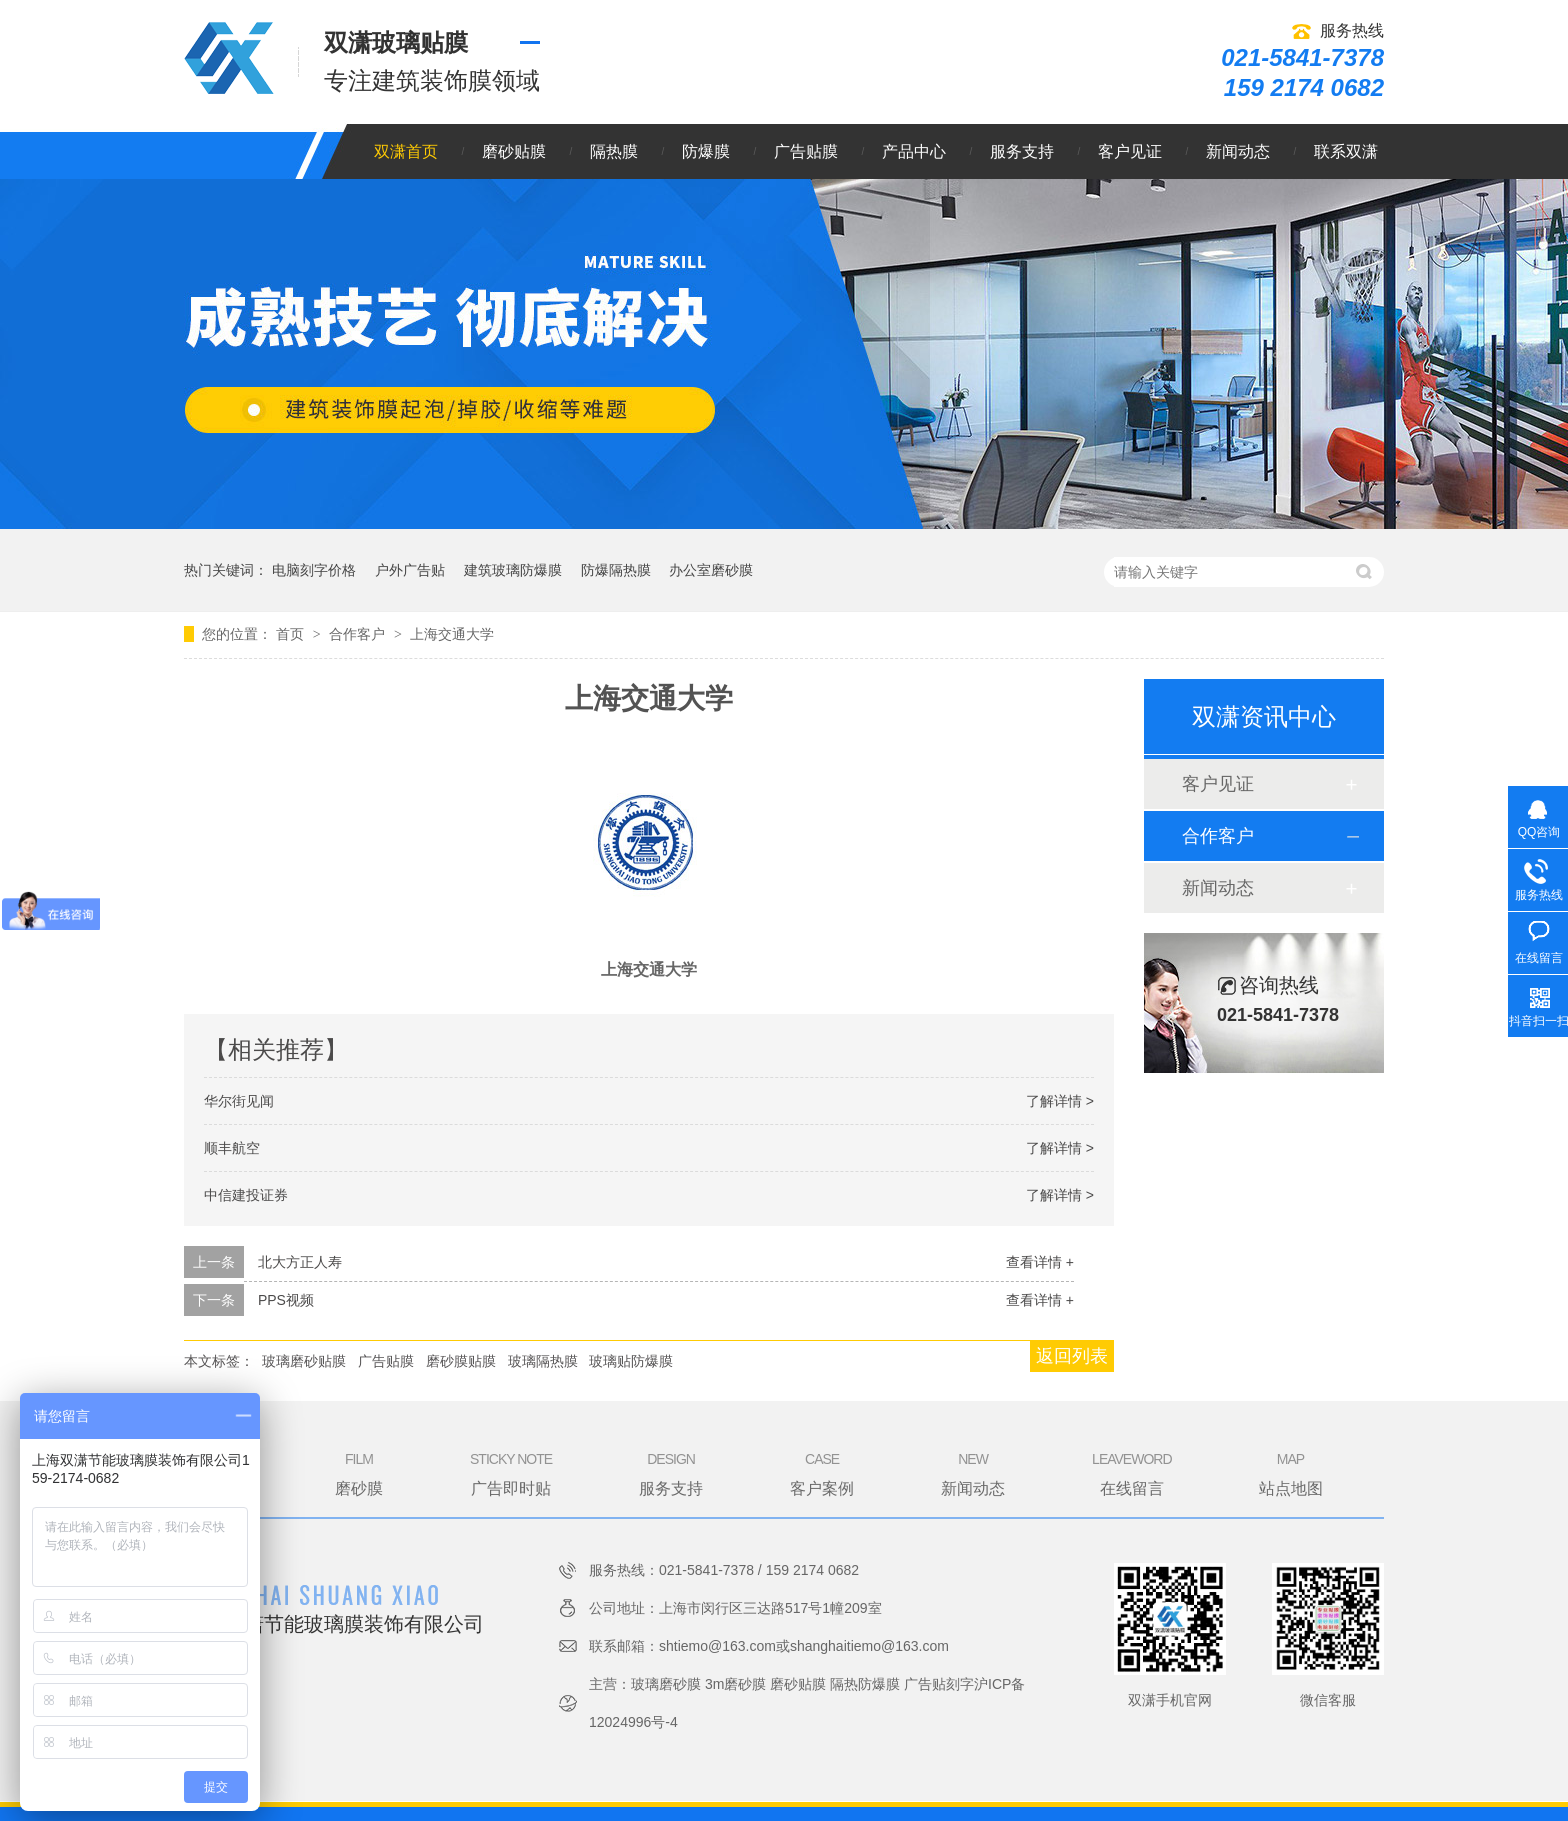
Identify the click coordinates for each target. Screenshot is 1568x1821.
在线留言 (1131, 1473)
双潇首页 (406, 151)
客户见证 (1130, 151)
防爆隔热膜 (616, 570)
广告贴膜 (806, 151)
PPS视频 (286, 1300)
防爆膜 (706, 151)
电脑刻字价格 (314, 570)
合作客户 (359, 634)
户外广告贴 (410, 570)
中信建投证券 (246, 1195)
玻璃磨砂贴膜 (304, 1361)
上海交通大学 (452, 634)
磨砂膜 (359, 1473)
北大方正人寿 (300, 1262)
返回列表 (1072, 1356)
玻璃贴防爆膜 (631, 1361)
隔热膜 (614, 151)
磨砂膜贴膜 (461, 1361)
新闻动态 (1238, 151)
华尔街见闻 (239, 1101)
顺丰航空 (232, 1148)
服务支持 (1022, 151)
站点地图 (1291, 1473)
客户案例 (822, 1473)
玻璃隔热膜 (543, 1361)
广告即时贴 (511, 1473)
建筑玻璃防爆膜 (513, 570)
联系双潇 (1346, 151)
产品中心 (914, 151)
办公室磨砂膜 (711, 570)
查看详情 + (1040, 1262)
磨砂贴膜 (514, 151)
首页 (292, 634)
